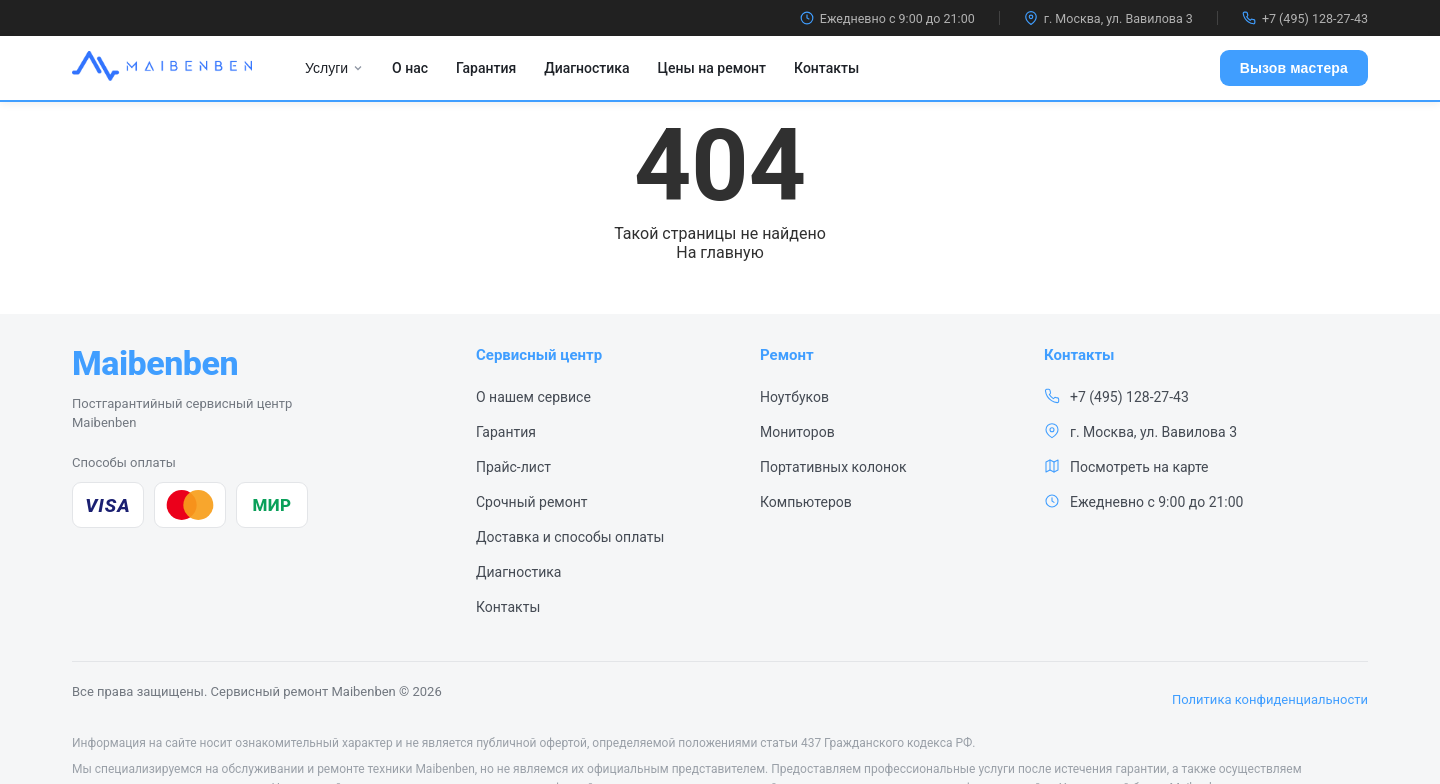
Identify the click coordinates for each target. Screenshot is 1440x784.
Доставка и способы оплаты (570, 537)
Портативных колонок (833, 467)
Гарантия (486, 68)
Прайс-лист (513, 467)
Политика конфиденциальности (1270, 699)
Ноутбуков (794, 397)
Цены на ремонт (712, 68)
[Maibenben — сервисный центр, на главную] (155, 363)
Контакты (826, 68)
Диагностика (586, 68)
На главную (719, 252)
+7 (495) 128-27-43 (1305, 18)
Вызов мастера (1294, 68)
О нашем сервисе (533, 397)
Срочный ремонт (532, 502)
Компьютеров (806, 502)
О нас (410, 68)
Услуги (334, 68)
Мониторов (797, 432)
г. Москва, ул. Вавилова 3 (1108, 18)
